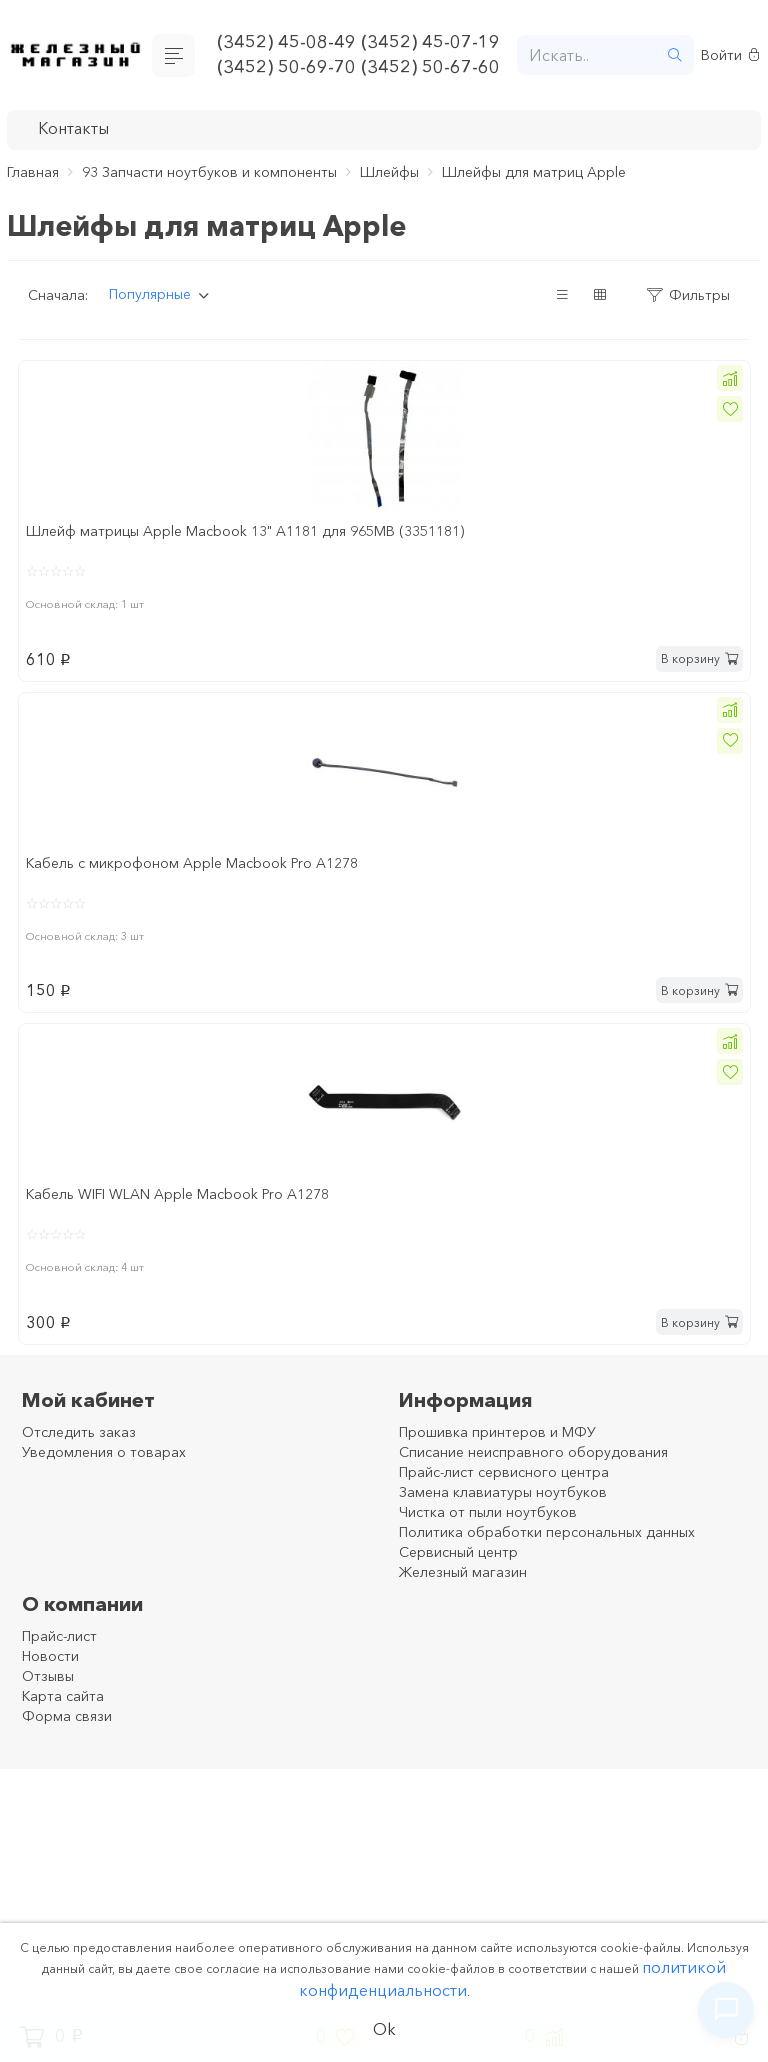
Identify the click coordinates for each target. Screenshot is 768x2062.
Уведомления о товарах (104, 1452)
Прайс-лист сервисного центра (504, 1472)
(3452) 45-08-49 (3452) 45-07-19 (358, 42)
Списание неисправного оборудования (533, 1452)
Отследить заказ (79, 1432)
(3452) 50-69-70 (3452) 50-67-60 (358, 67)
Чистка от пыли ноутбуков (488, 1512)
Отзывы (48, 1676)
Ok (384, 2029)
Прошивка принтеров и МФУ (497, 1432)
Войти (730, 55)
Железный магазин (463, 1572)
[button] (730, 378)
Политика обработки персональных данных (547, 1532)
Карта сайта (63, 1696)
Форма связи (67, 1716)
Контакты (73, 128)
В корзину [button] (699, 658)
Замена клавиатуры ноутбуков (503, 1492)
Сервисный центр (458, 1552)
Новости (50, 1656)
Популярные (150, 294)
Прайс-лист (59, 1636)
